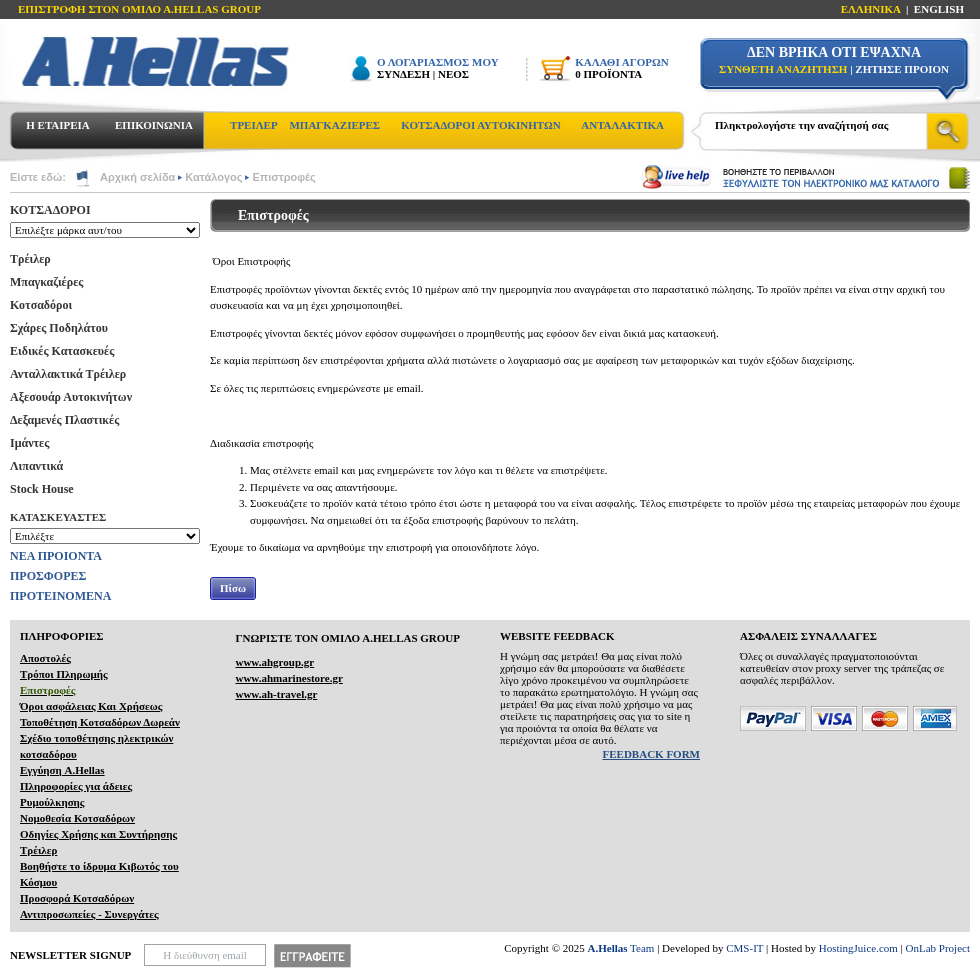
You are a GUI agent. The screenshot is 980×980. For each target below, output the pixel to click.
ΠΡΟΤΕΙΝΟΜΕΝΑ (60, 596)
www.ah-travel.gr (276, 694)
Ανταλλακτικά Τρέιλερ (68, 374)
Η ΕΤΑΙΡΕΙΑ (57, 125)
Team (621, 948)
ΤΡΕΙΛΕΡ (254, 125)
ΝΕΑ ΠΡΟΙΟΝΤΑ (56, 556)
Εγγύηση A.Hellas (62, 770)
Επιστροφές (283, 177)
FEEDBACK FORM (651, 754)
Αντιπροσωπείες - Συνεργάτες (89, 914)
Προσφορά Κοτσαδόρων (77, 898)
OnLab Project (938, 948)
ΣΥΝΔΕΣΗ (403, 74)
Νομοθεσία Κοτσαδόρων (77, 818)
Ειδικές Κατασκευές (62, 351)
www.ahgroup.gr (274, 662)
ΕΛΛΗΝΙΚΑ (871, 9)
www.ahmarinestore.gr (288, 678)
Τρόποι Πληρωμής (64, 674)
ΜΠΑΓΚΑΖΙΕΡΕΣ (334, 125)
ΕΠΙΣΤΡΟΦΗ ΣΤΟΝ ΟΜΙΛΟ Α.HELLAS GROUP (139, 9)
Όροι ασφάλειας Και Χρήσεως (91, 706)
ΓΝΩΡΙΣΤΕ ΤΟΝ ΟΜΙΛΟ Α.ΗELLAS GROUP (347, 638)
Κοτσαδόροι (41, 305)
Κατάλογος (213, 177)
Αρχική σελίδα (137, 177)
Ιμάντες (29, 443)
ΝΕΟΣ (453, 74)
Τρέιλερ (30, 259)
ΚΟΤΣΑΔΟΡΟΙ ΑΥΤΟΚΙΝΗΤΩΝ (480, 125)
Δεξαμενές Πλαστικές (64, 420)
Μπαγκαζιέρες (46, 282)
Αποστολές (45, 658)
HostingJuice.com (858, 948)
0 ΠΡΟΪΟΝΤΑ (608, 74)
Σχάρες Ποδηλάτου (59, 328)
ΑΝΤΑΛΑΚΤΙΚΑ (622, 125)
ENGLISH (939, 9)
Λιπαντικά (36, 466)
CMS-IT (744, 948)
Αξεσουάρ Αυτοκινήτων (71, 397)
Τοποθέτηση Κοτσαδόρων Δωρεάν (100, 722)
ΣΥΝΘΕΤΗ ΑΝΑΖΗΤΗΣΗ (783, 69)
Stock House (42, 489)
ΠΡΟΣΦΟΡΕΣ (48, 576)
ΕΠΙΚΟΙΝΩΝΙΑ (154, 125)
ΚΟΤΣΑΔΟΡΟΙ (50, 210)
